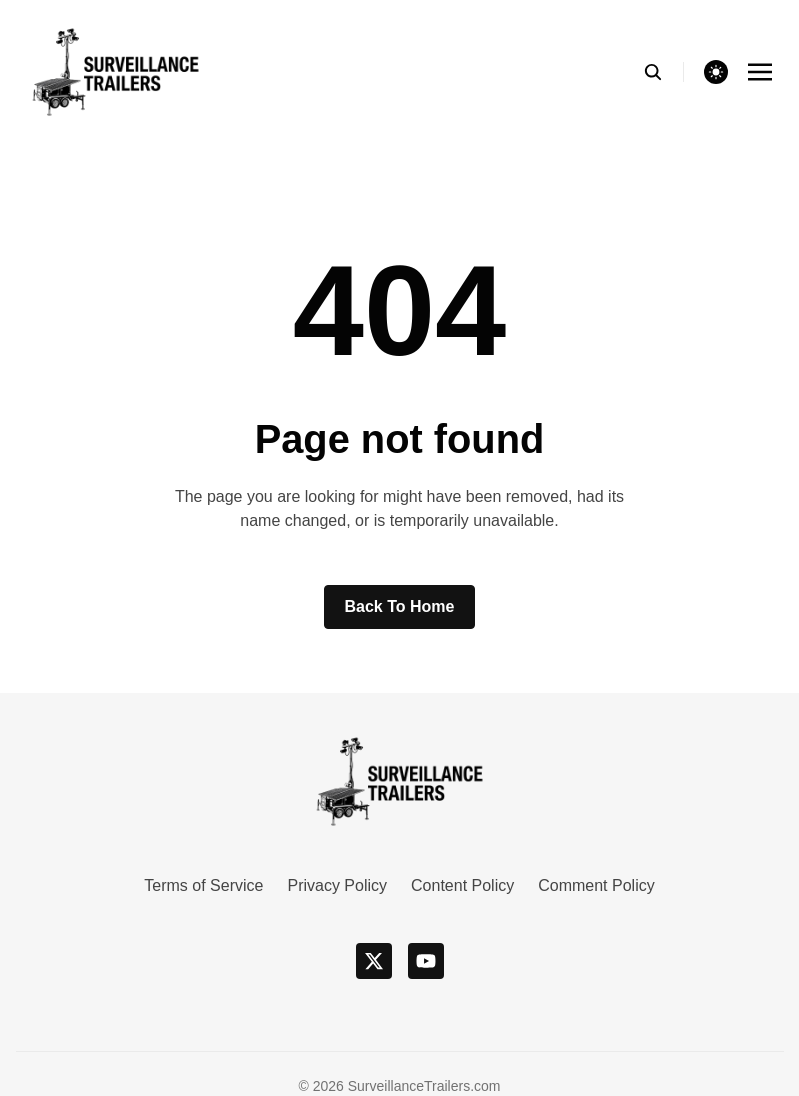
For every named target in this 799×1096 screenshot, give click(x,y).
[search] (663, 72)
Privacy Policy (337, 885)
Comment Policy (596, 885)
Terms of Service (203, 885)
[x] (374, 961)
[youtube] (426, 961)
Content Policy (462, 885)
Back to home (400, 606)
